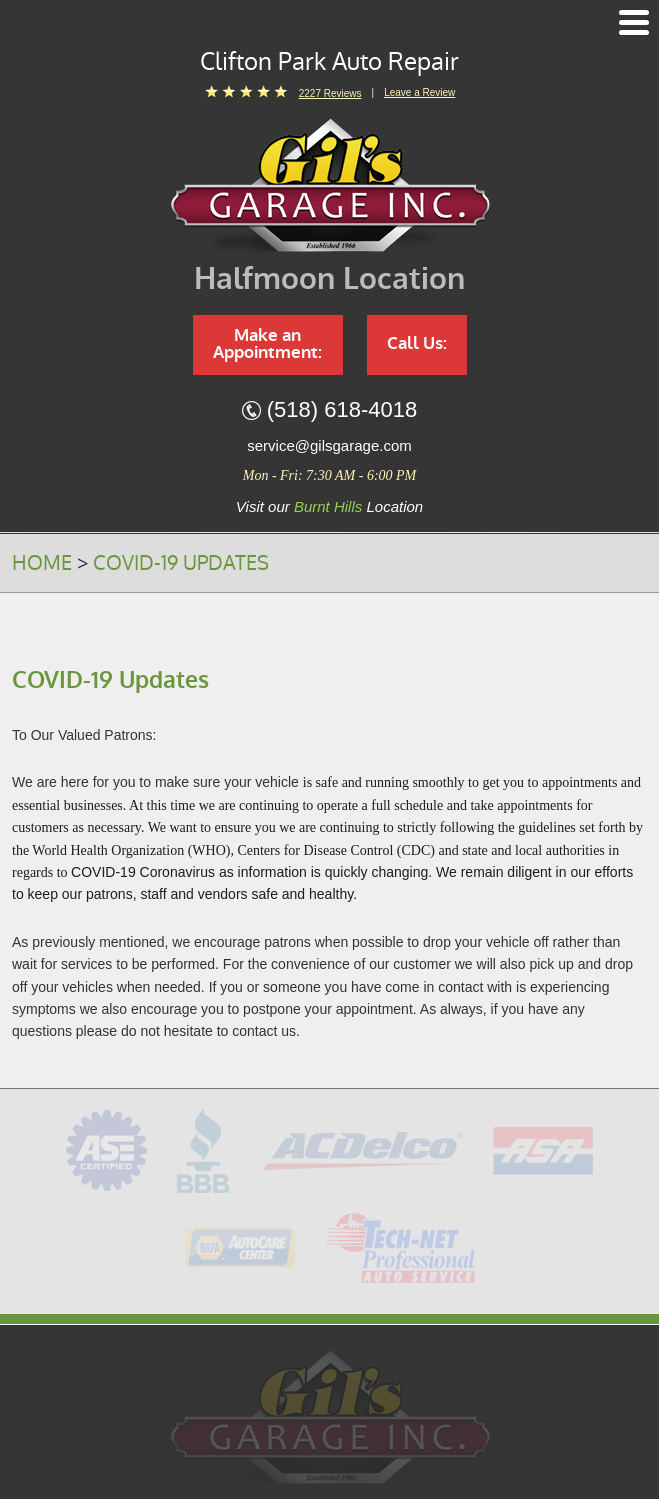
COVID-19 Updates (181, 563)
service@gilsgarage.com (329, 445)
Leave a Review (419, 92)
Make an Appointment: (267, 344)
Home (42, 563)
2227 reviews (330, 93)
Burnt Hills (328, 506)
